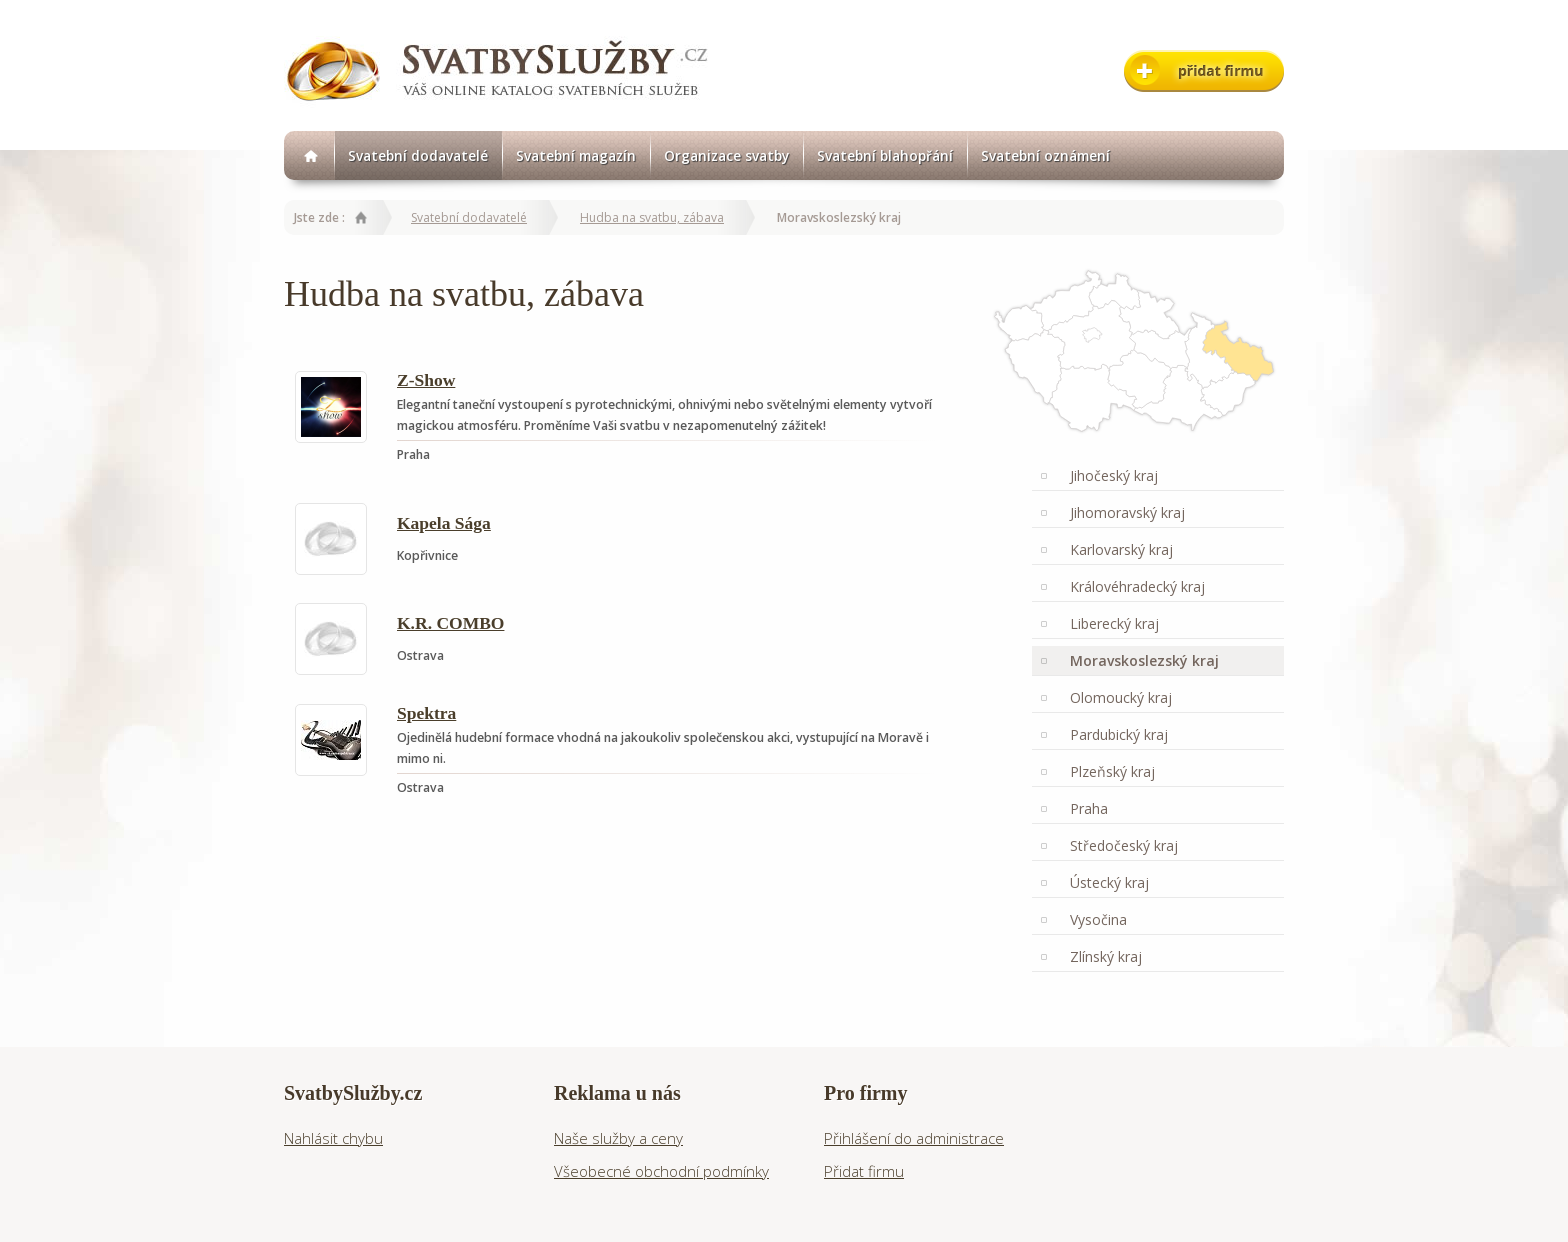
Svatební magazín (576, 155)
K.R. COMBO (450, 623)
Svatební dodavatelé (418, 155)
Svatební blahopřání (885, 155)
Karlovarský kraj (1121, 549)
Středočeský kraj (1124, 845)
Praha (1089, 808)
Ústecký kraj (1109, 882)
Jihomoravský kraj (1127, 512)
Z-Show (426, 380)
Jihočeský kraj (1114, 475)
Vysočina (1098, 919)
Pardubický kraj (1119, 734)
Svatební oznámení (1045, 155)
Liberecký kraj (1114, 623)
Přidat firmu (864, 1171)
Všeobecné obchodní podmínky (661, 1171)
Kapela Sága (444, 523)
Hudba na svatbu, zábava (652, 217)
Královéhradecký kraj (1137, 586)
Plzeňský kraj (1112, 771)
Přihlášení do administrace (914, 1138)
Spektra (426, 713)
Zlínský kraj (1106, 956)
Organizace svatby (726, 155)
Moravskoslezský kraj (1144, 660)
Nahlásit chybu (333, 1138)
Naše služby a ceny (618, 1138)
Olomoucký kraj (1121, 697)
